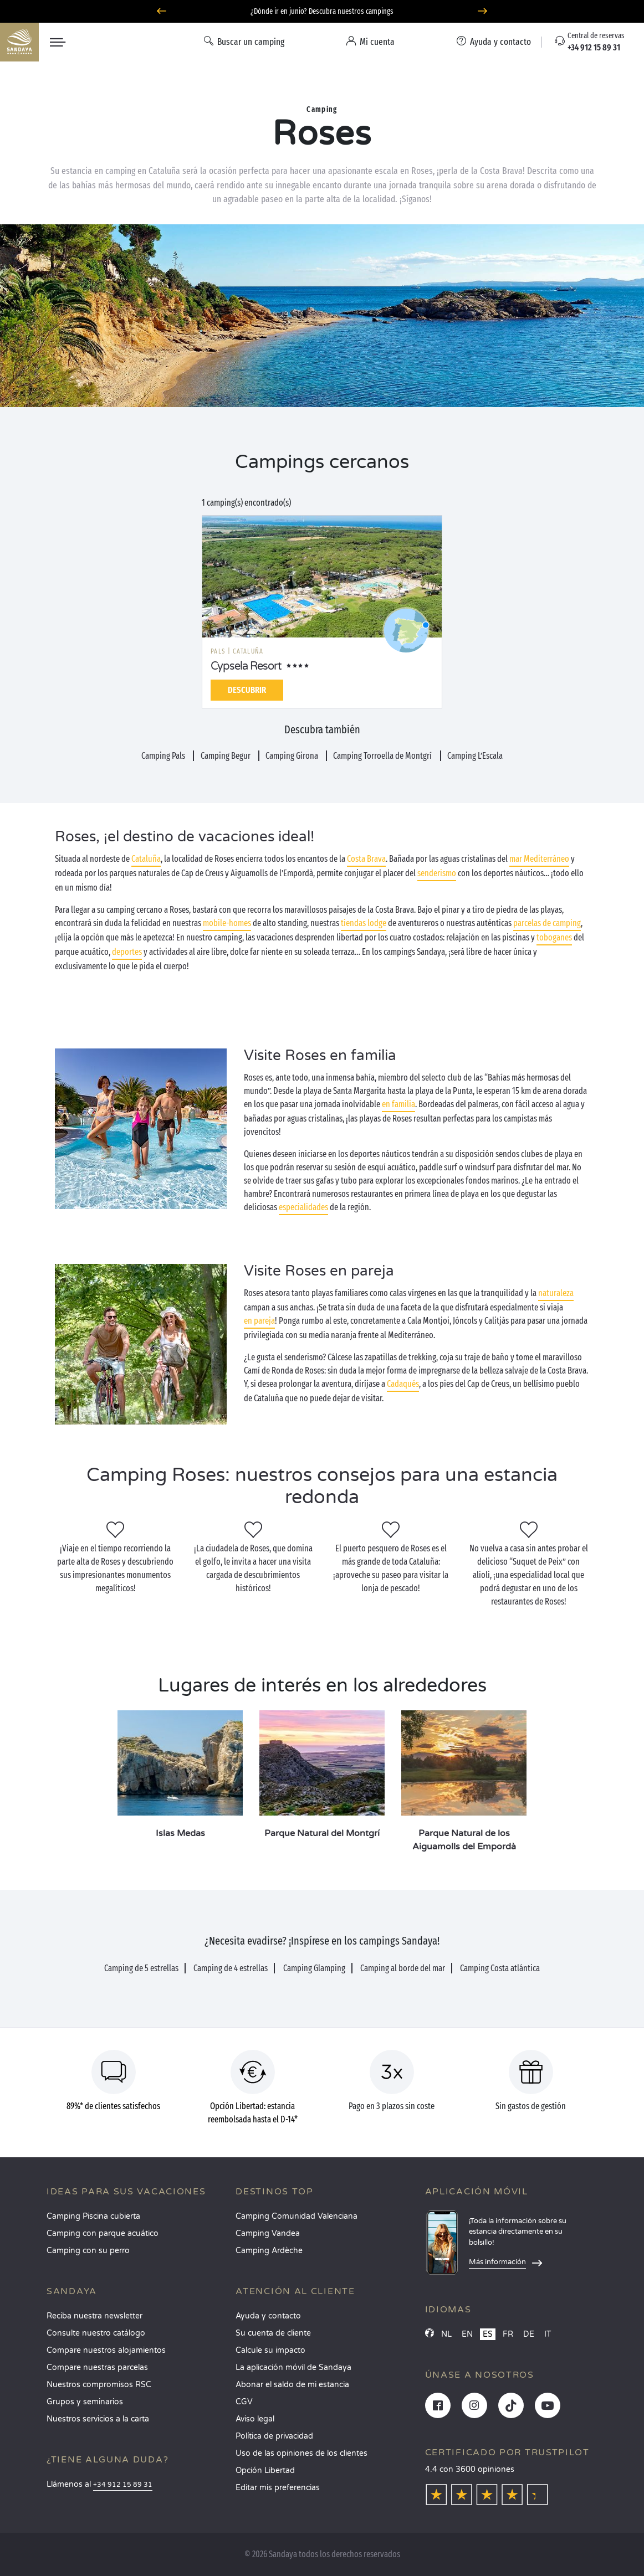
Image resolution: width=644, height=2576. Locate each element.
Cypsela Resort (246, 666)
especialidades (303, 1207)
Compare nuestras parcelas (97, 2367)
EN (467, 2334)
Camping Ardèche (269, 2250)
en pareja (259, 1320)
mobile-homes (227, 923)
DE (528, 2334)
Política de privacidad (274, 2436)
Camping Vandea (268, 2233)
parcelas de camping (547, 923)
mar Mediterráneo (539, 858)
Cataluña (146, 858)
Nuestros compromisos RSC (99, 2384)
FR (508, 2334)
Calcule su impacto (270, 2350)
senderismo (436, 873)
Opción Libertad (265, 2470)
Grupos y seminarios (85, 2402)
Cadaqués (403, 1384)
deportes (127, 952)
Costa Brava (366, 858)
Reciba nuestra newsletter (94, 2316)
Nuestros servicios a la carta (98, 2419)
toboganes (554, 937)
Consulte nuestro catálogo (96, 2333)
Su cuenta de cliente (273, 2333)
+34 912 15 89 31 (122, 2485)
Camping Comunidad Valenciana (296, 2216)
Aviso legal (255, 2419)
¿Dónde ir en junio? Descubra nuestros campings (322, 11)
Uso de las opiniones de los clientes (301, 2453)
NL (446, 2334)
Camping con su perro (88, 2250)
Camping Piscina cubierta (93, 2216)
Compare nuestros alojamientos (106, 2350)
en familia (398, 1104)
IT (547, 2334)
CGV (244, 2402)
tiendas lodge (363, 923)
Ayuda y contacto (268, 2316)
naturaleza (556, 1293)
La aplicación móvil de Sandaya (293, 2367)
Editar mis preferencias (278, 2487)
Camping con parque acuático (103, 2233)
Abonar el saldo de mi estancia (292, 2384)
